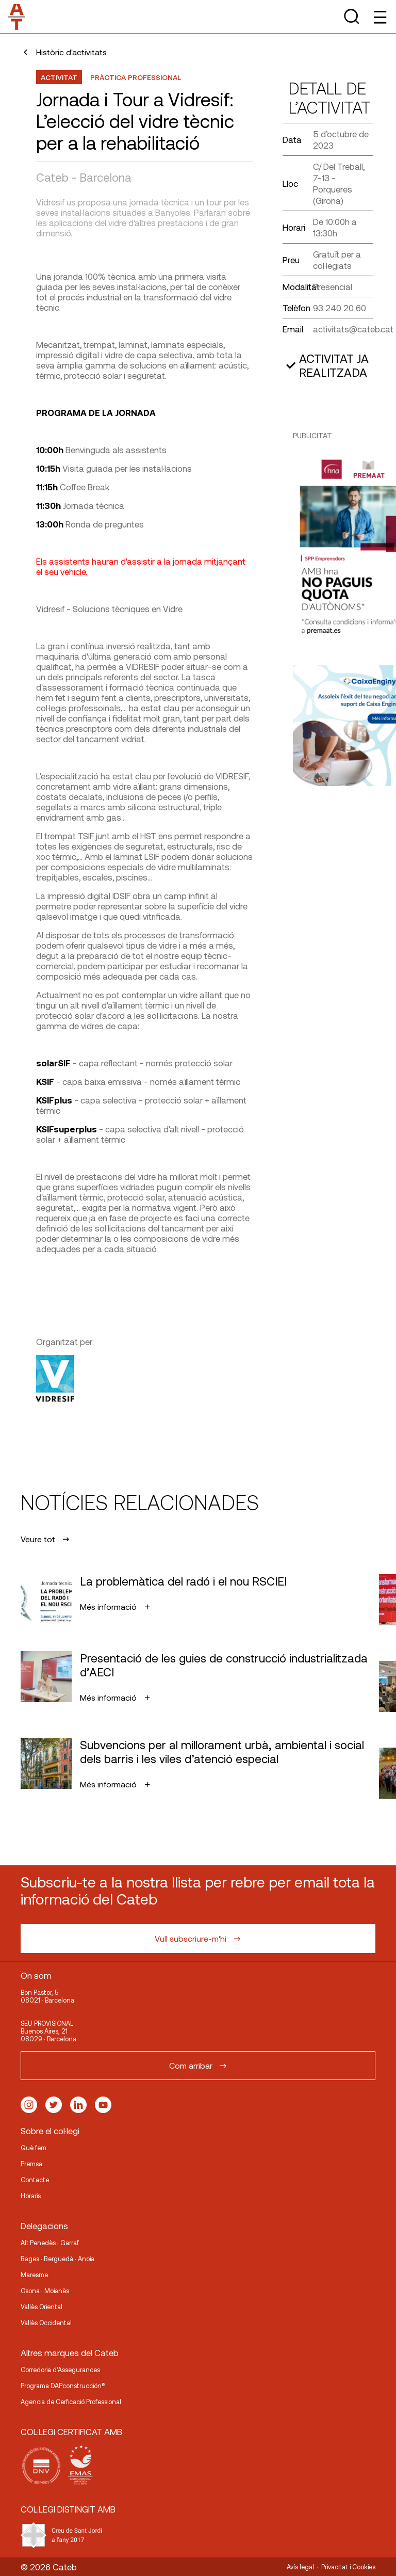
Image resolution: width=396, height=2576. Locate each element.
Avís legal (300, 2566)
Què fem (33, 2147)
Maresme (34, 2274)
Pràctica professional (135, 77)
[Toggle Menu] (379, 17)
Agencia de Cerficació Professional (71, 2401)
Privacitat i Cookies (348, 2566)
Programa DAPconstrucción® (63, 2385)
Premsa (31, 2163)
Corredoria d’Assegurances (60, 2369)
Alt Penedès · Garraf (50, 2242)
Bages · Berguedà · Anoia (57, 2258)
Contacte (35, 2179)
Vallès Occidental (46, 2322)
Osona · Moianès (45, 2290)
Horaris (31, 2195)
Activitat (59, 77)
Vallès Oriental (41, 2306)
